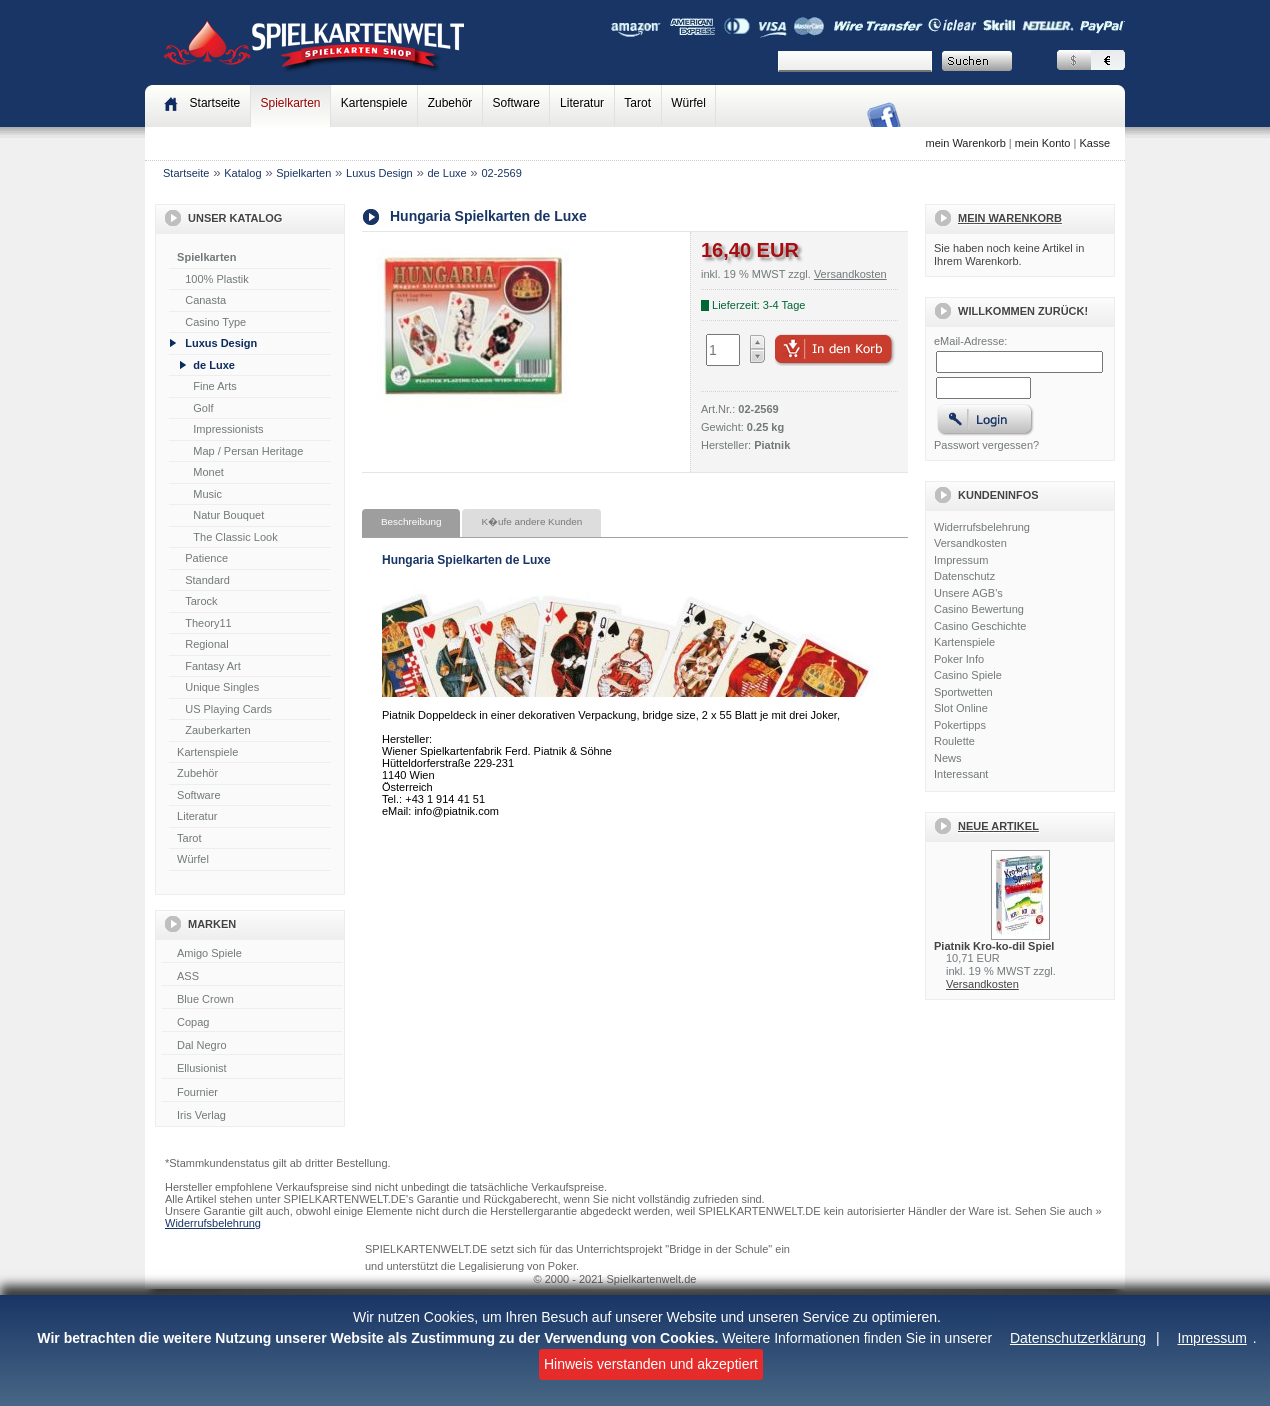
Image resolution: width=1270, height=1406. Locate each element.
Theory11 (208, 623)
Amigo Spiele (252, 954)
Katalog (242, 173)
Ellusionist (252, 1069)
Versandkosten (970, 543)
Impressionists (228, 429)
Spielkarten (290, 103)
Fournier (252, 1093)
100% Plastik (217, 279)
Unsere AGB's (968, 593)
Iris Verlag (252, 1116)
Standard (207, 580)
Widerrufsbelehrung (982, 527)
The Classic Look (235, 537)
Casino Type (215, 322)
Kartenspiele (374, 103)
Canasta (205, 300)
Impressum (1212, 1338)
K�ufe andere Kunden (531, 521)
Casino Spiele (968, 675)
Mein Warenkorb (1010, 218)
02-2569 (501, 173)
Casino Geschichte (980, 626)
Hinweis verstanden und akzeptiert (651, 1364)
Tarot (637, 103)
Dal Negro (252, 1046)
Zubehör (450, 103)
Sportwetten (963, 692)
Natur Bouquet (228, 515)
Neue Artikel (998, 826)
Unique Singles (222, 687)
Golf (203, 408)
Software (516, 103)
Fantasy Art (213, 666)
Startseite (186, 173)
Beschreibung (411, 521)
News (948, 758)
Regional (206, 644)
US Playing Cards (228, 709)
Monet (208, 472)
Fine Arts (214, 386)
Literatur (582, 103)
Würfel (688, 103)
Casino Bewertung (979, 609)
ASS (252, 977)
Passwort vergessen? (986, 445)
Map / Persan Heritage (248, 451)
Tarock (201, 601)
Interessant (961, 774)
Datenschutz (964, 576)
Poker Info (959, 659)
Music (207, 494)
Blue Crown (252, 1000)
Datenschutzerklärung (1078, 1338)
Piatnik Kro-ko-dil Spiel (994, 946)
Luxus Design (379, 173)
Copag (252, 1023)
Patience (206, 558)
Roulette (954, 741)
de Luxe (446, 173)
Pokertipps (960, 725)
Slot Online (961, 708)
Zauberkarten (217, 730)
